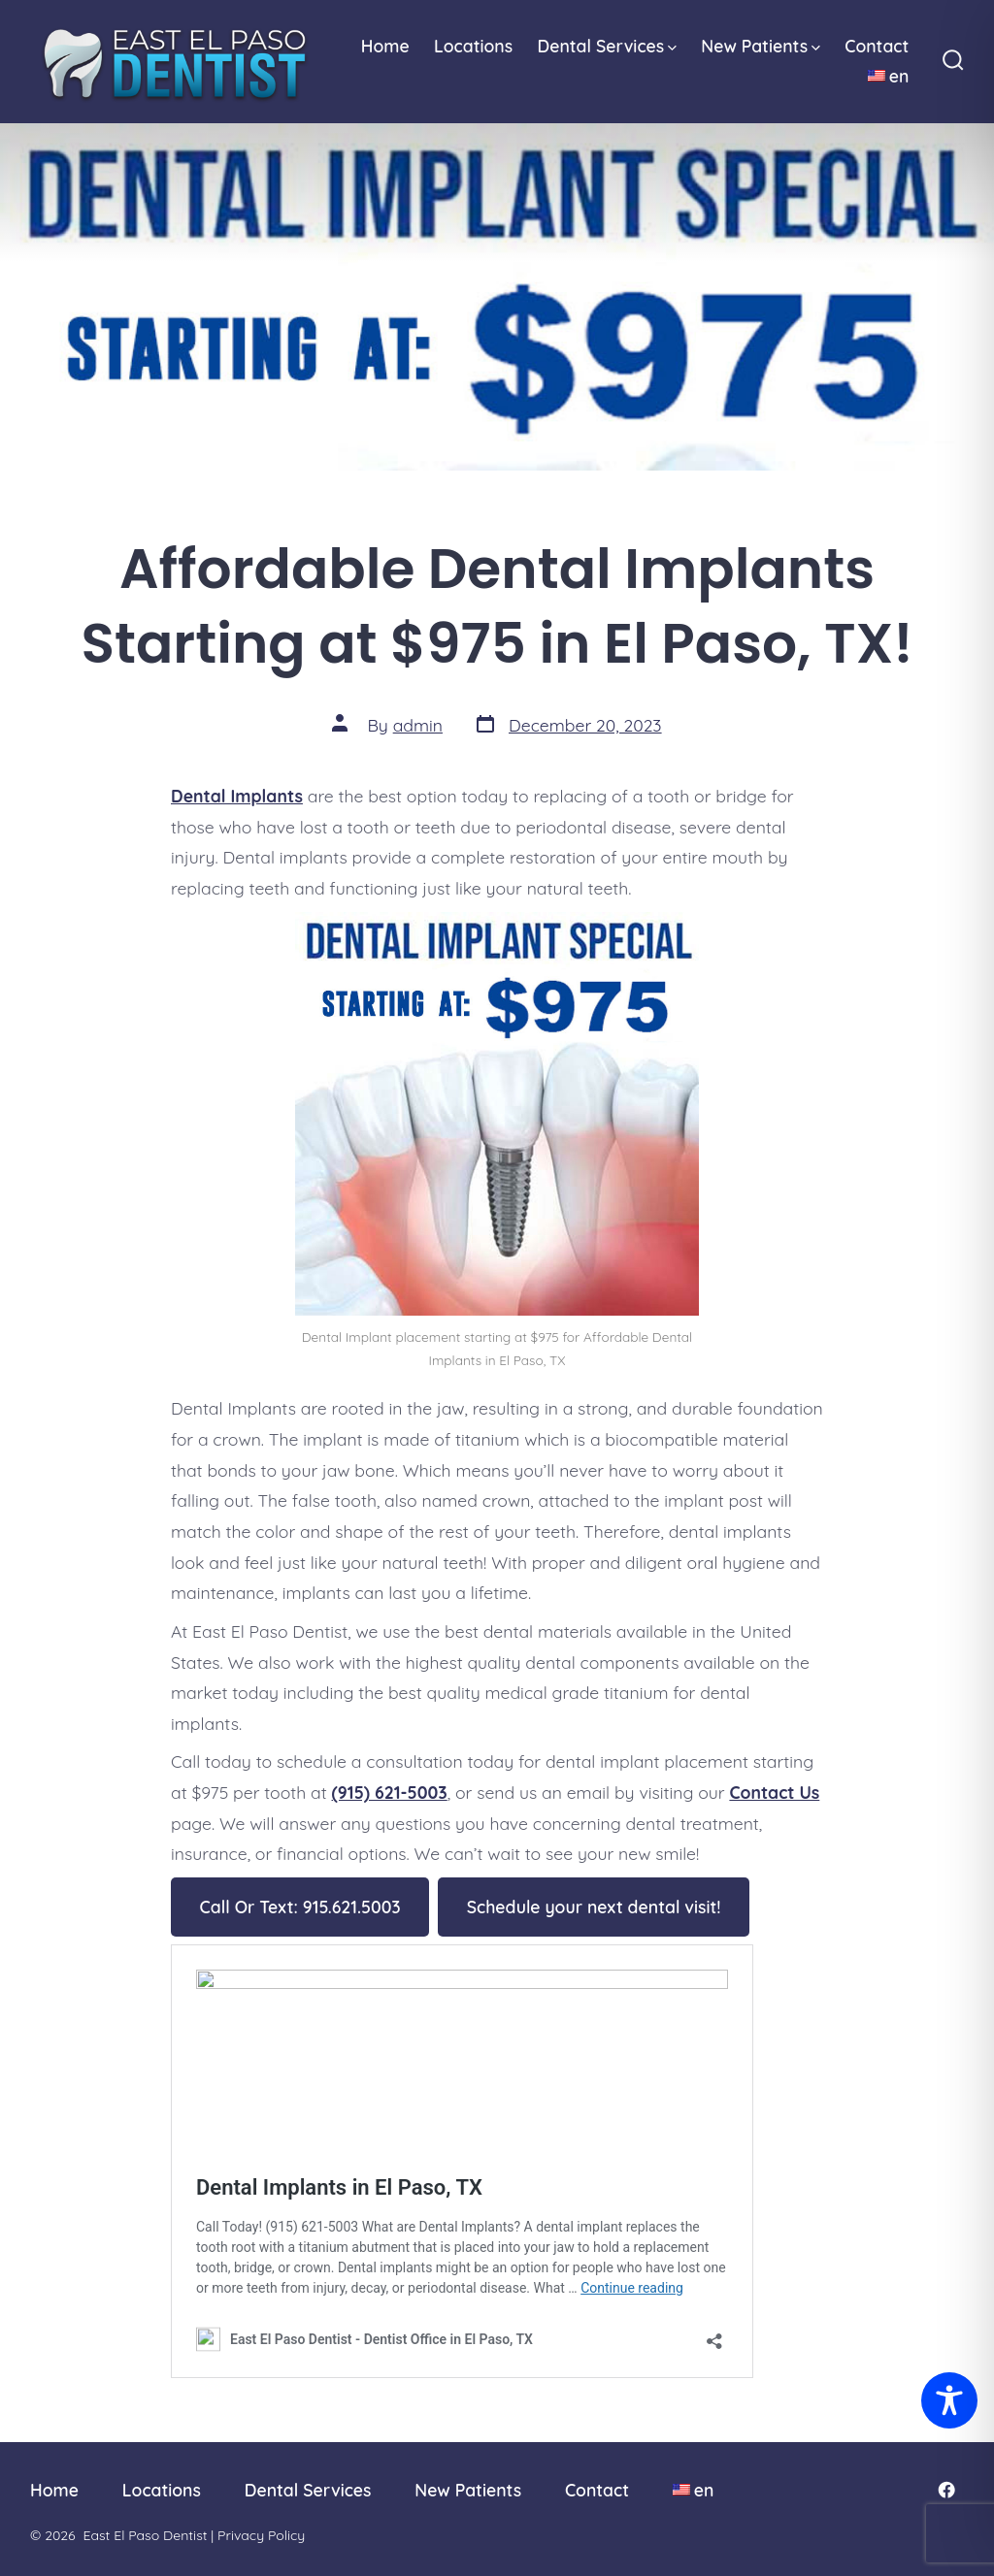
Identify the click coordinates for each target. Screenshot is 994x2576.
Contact (877, 45)
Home (385, 45)
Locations (473, 45)
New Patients (760, 45)
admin (418, 724)
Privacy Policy (261, 2535)
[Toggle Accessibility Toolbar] (949, 2400)
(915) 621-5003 (389, 1792)
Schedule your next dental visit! (594, 1906)
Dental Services (607, 45)
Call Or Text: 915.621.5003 (300, 1906)
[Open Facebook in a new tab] (946, 2489)
